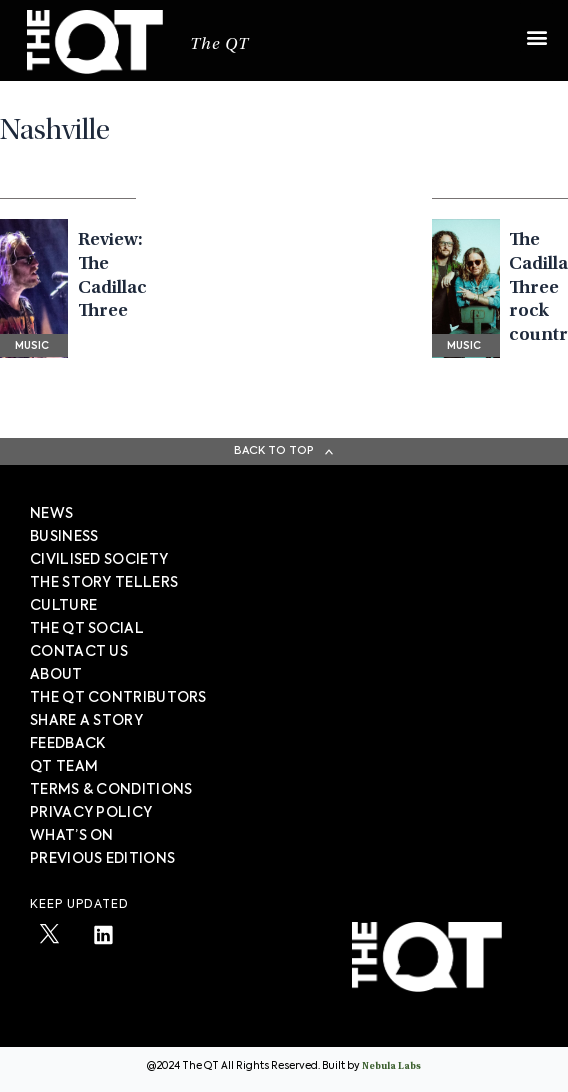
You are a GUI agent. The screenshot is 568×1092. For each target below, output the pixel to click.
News (51, 514)
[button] (536, 27)
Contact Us (79, 652)
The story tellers (104, 583)
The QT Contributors (118, 698)
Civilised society (99, 560)
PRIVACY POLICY (91, 813)
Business (64, 537)
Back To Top (274, 450)
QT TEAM (64, 767)
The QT (219, 45)
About (56, 675)
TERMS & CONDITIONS (111, 790)
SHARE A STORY (86, 721)
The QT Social (87, 629)
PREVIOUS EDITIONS (102, 859)
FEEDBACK (67, 744)
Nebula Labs (391, 1067)
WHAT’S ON (72, 836)
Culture (63, 606)
